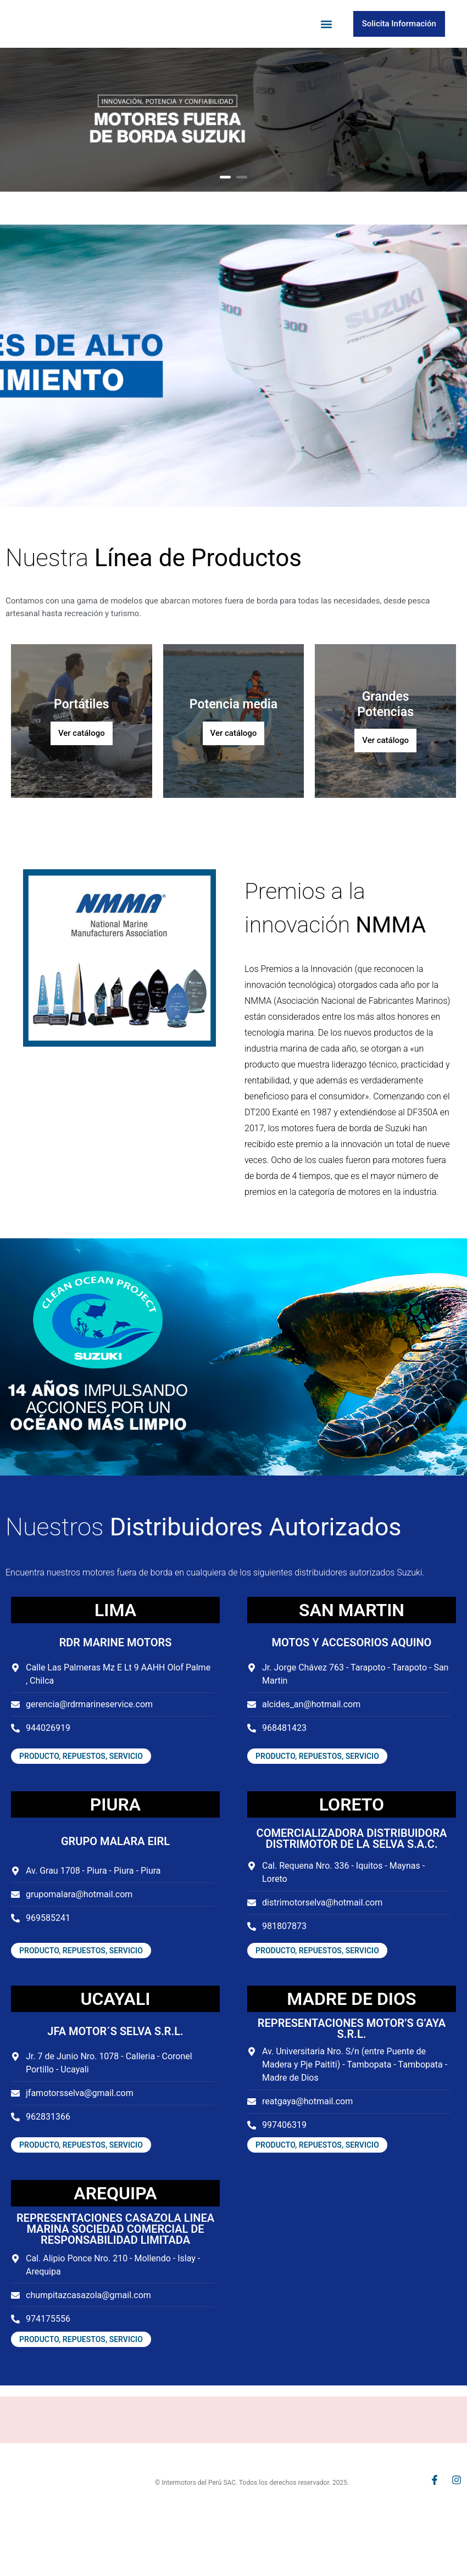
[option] (233, 155)
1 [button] (225, 212)
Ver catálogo (81, 769)
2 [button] (241, 212)
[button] (327, 42)
